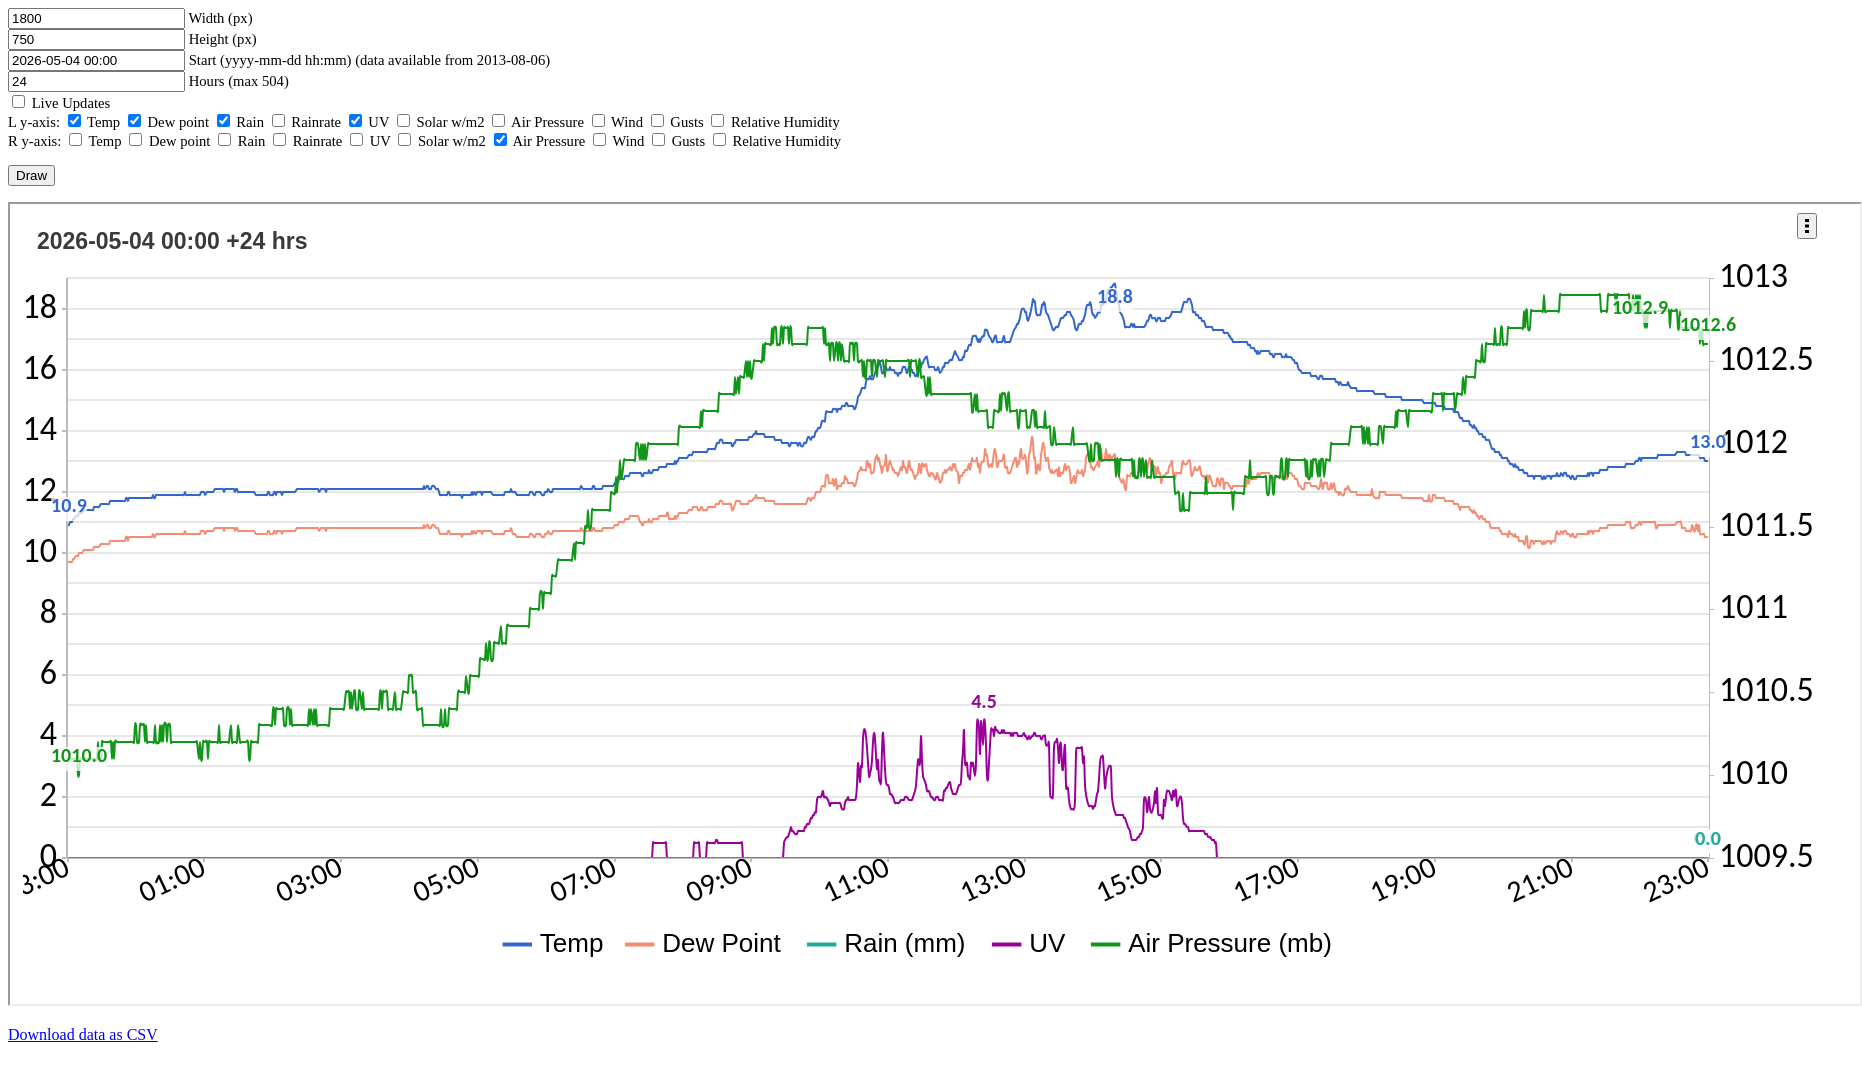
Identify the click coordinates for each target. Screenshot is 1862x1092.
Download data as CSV (83, 1034)
